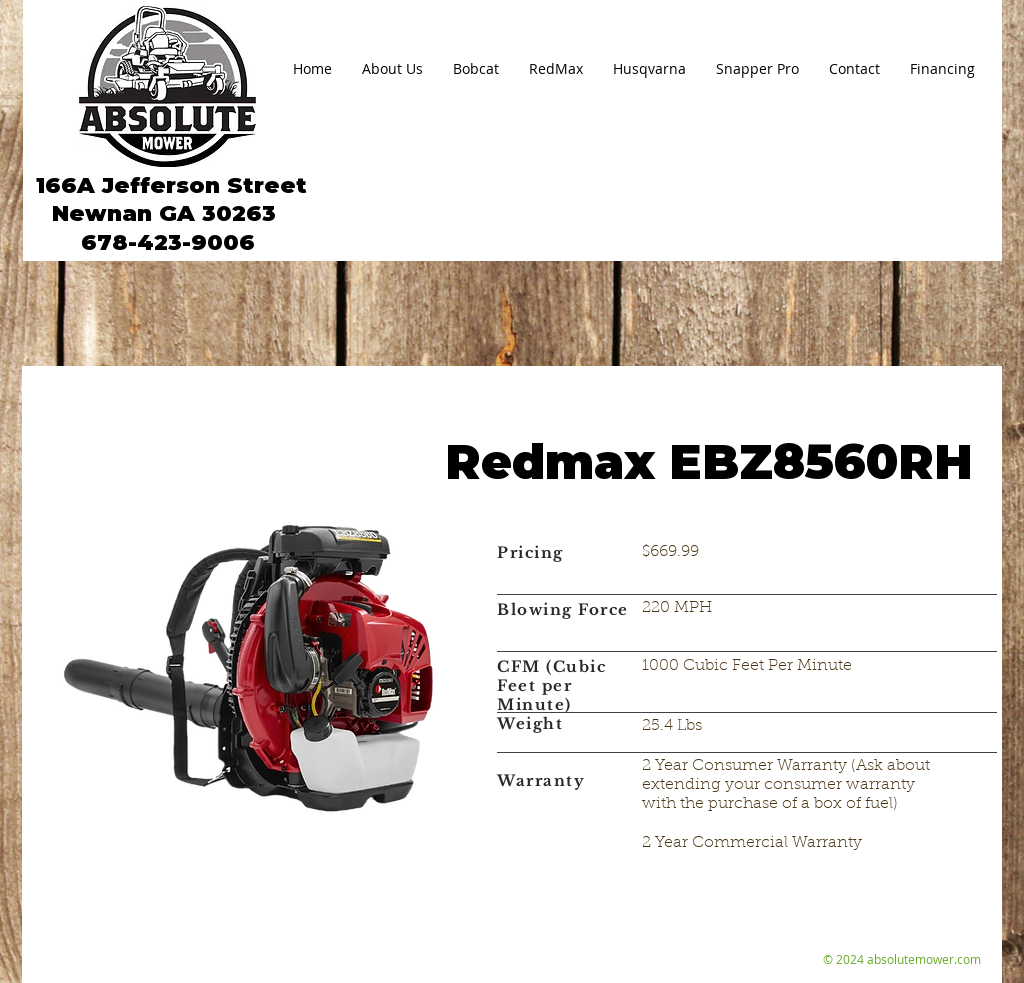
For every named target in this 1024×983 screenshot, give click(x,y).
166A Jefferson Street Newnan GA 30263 (168, 199)
